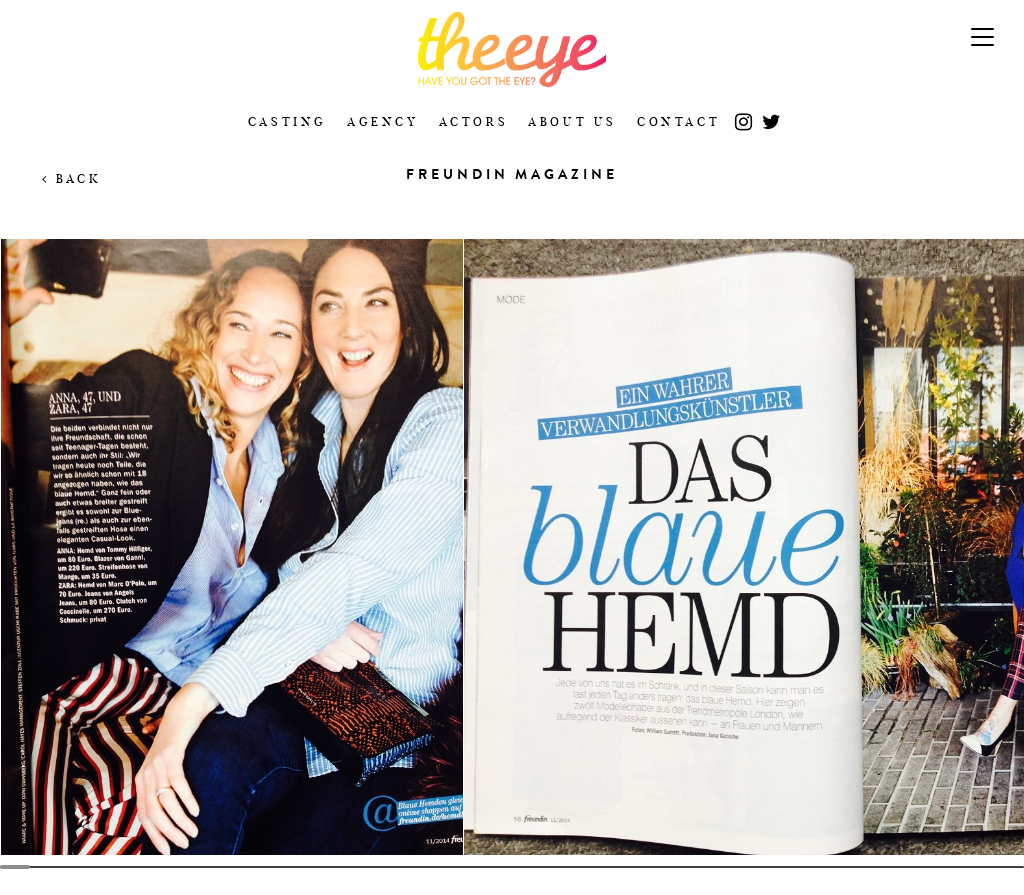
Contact (678, 121)
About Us (572, 121)
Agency (383, 121)
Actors (474, 121)
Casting (287, 121)
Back (71, 178)
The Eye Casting (512, 49)
